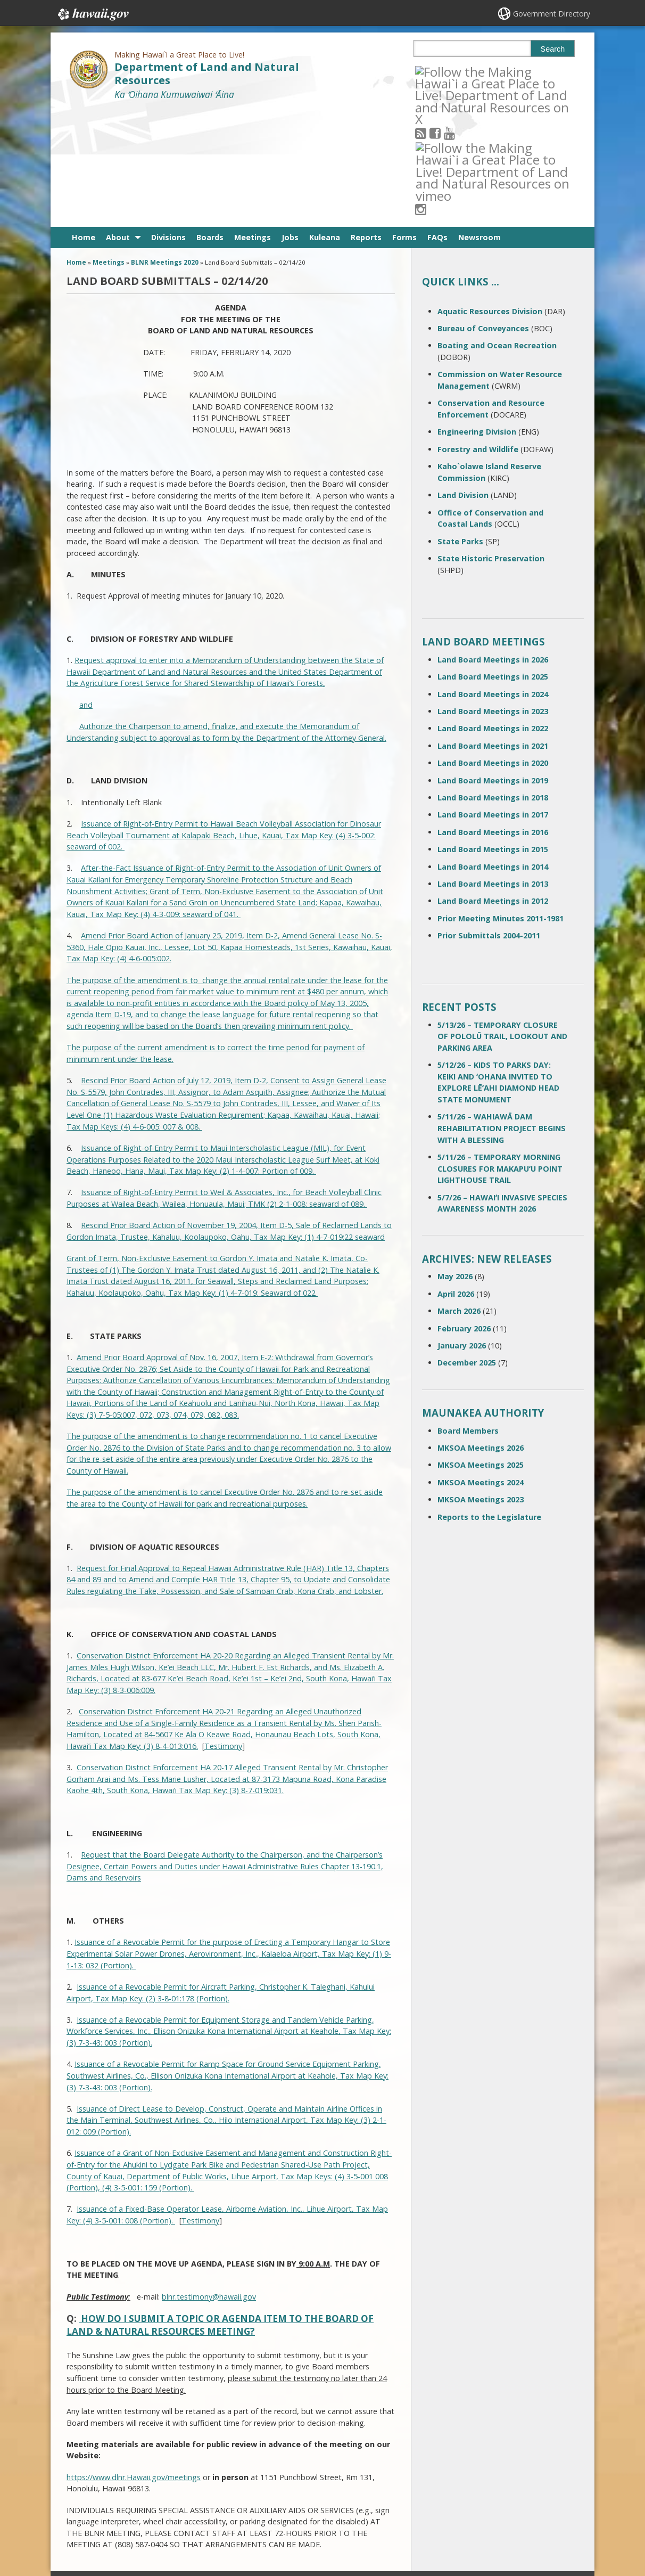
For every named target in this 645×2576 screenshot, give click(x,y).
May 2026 (455, 1159)
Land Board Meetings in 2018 (492, 680)
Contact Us (89, 2484)
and (86, 588)
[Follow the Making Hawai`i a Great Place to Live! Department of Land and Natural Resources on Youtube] (463, 71)
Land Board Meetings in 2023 (492, 594)
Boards (210, 120)
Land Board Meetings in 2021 (492, 629)
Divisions (168, 120)
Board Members (468, 1313)
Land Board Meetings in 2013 (492, 767)
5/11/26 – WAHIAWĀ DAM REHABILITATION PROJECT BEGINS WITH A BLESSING (501, 1010)
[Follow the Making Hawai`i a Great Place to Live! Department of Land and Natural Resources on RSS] (435, 71)
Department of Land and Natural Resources (206, 73)
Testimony (223, 1629)
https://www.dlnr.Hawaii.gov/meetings (134, 2360)
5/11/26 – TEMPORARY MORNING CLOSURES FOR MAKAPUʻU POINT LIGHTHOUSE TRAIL (500, 1051)
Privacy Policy (177, 2525)
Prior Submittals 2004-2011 (488, 818)
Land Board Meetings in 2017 (492, 697)
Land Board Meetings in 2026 (492, 542)
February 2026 (464, 1211)
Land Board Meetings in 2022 (492, 611)
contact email (276, 2486)
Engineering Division (476, 314)
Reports (366, 120)
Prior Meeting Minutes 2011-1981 (500, 801)
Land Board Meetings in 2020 (492, 646)
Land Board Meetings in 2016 (492, 715)
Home (83, 120)
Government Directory (551, 14)
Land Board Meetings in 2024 (492, 577)
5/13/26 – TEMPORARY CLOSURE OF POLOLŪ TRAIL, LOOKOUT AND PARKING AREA (502, 919)
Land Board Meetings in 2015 (492, 732)
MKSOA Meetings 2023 (480, 1382)
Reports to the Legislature (489, 1399)
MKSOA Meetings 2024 (480, 1365)
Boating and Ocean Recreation (497, 228)
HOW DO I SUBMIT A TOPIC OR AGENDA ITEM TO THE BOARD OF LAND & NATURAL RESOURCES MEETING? (220, 2207)
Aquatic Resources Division (489, 194)
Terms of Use (178, 2484)
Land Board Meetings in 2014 (492, 749)
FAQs (437, 120)
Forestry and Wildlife (477, 332)
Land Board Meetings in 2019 (492, 663)
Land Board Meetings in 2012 (492, 784)
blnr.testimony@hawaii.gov (209, 2179)
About (118, 120)
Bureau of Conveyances (483, 211)
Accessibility (175, 2504)
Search (553, 49)
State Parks (460, 424)
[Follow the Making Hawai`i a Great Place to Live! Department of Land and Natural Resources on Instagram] (492, 71)
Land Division (463, 378)
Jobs (290, 120)
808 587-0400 (279, 2468)
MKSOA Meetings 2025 (480, 1348)
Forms (404, 120)
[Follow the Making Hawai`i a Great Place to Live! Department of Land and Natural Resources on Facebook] (449, 71)
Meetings (252, 120)
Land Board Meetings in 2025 (492, 559)
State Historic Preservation (490, 441)
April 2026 (455, 1177)
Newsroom (479, 120)
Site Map (86, 2504)
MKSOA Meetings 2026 (480, 1331)
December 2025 (466, 1245)
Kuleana (324, 120)
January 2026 (461, 1228)
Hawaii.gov (92, 14)
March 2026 (459, 1194)
